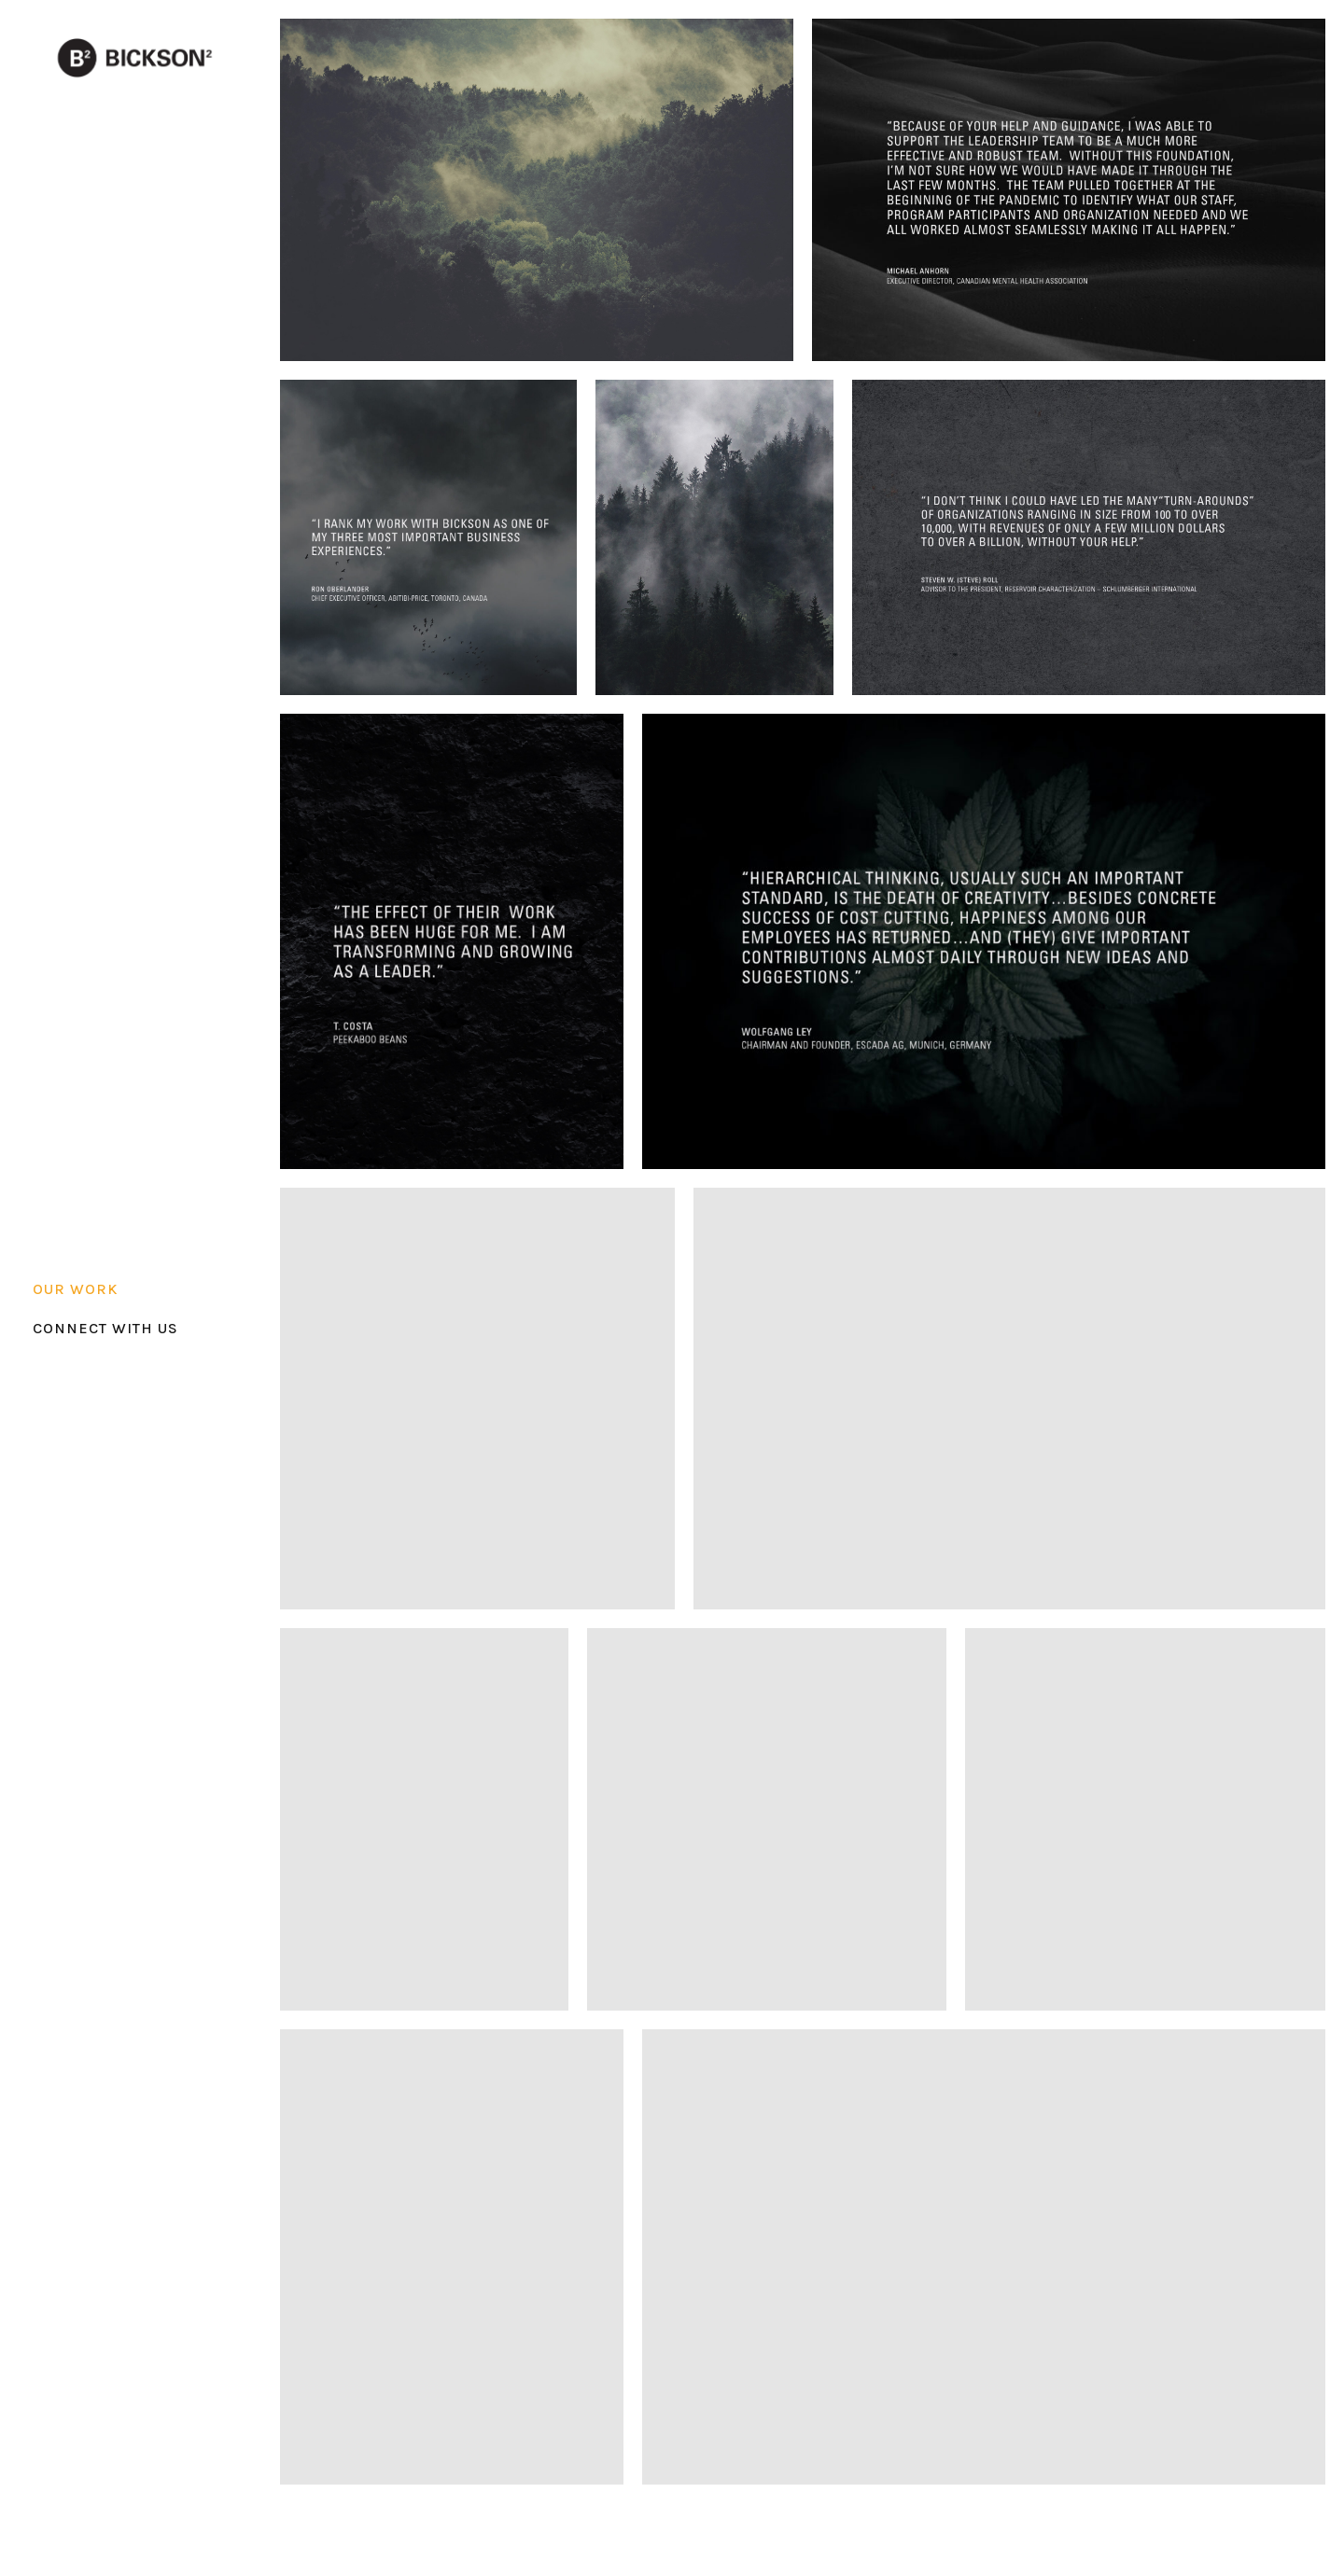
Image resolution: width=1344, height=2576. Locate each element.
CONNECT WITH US (105, 1328)
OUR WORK (75, 1289)
